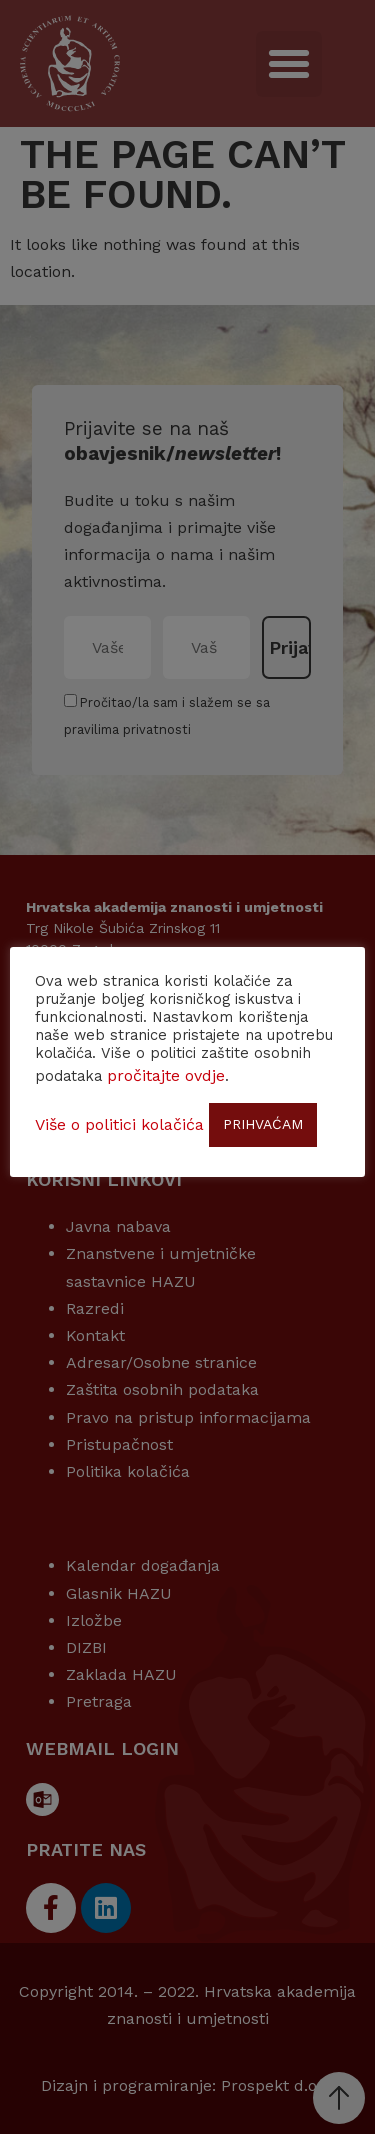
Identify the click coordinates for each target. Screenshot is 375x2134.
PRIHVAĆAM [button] (263, 1124)
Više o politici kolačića (119, 1124)
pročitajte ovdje (166, 1075)
